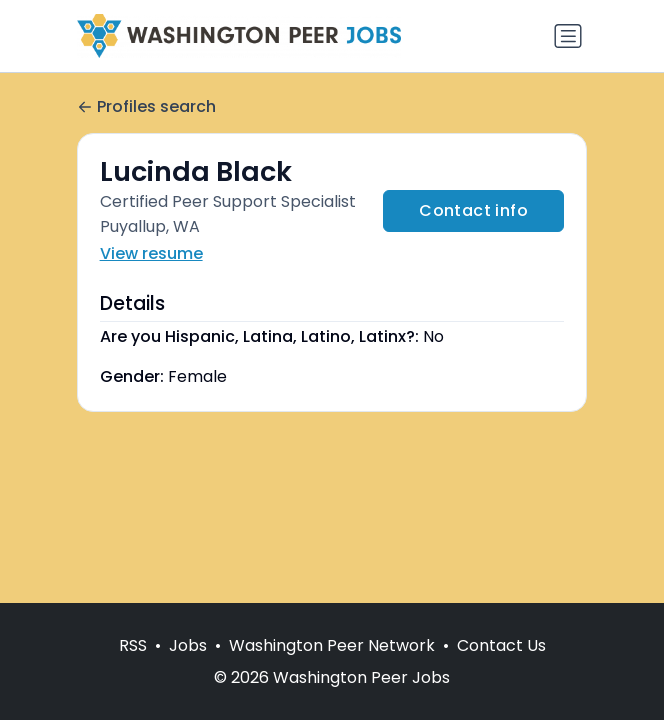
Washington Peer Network (332, 645)
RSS (133, 645)
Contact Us (501, 645)
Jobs (188, 645)
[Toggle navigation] (568, 36)
